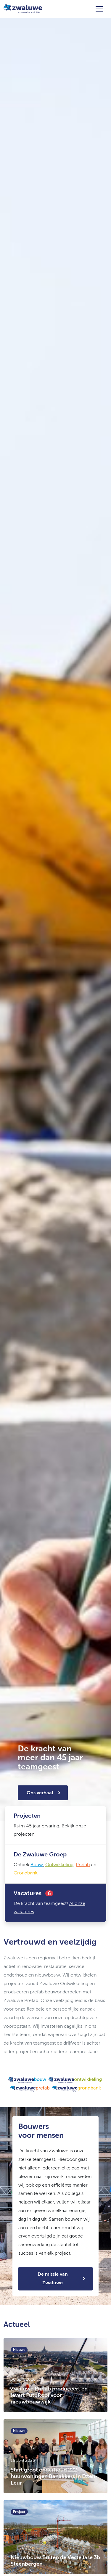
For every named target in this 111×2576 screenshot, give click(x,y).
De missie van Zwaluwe (53, 2278)
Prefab (83, 1864)
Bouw (36, 1864)
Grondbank (25, 1872)
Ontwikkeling (59, 1864)
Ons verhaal (40, 1792)
